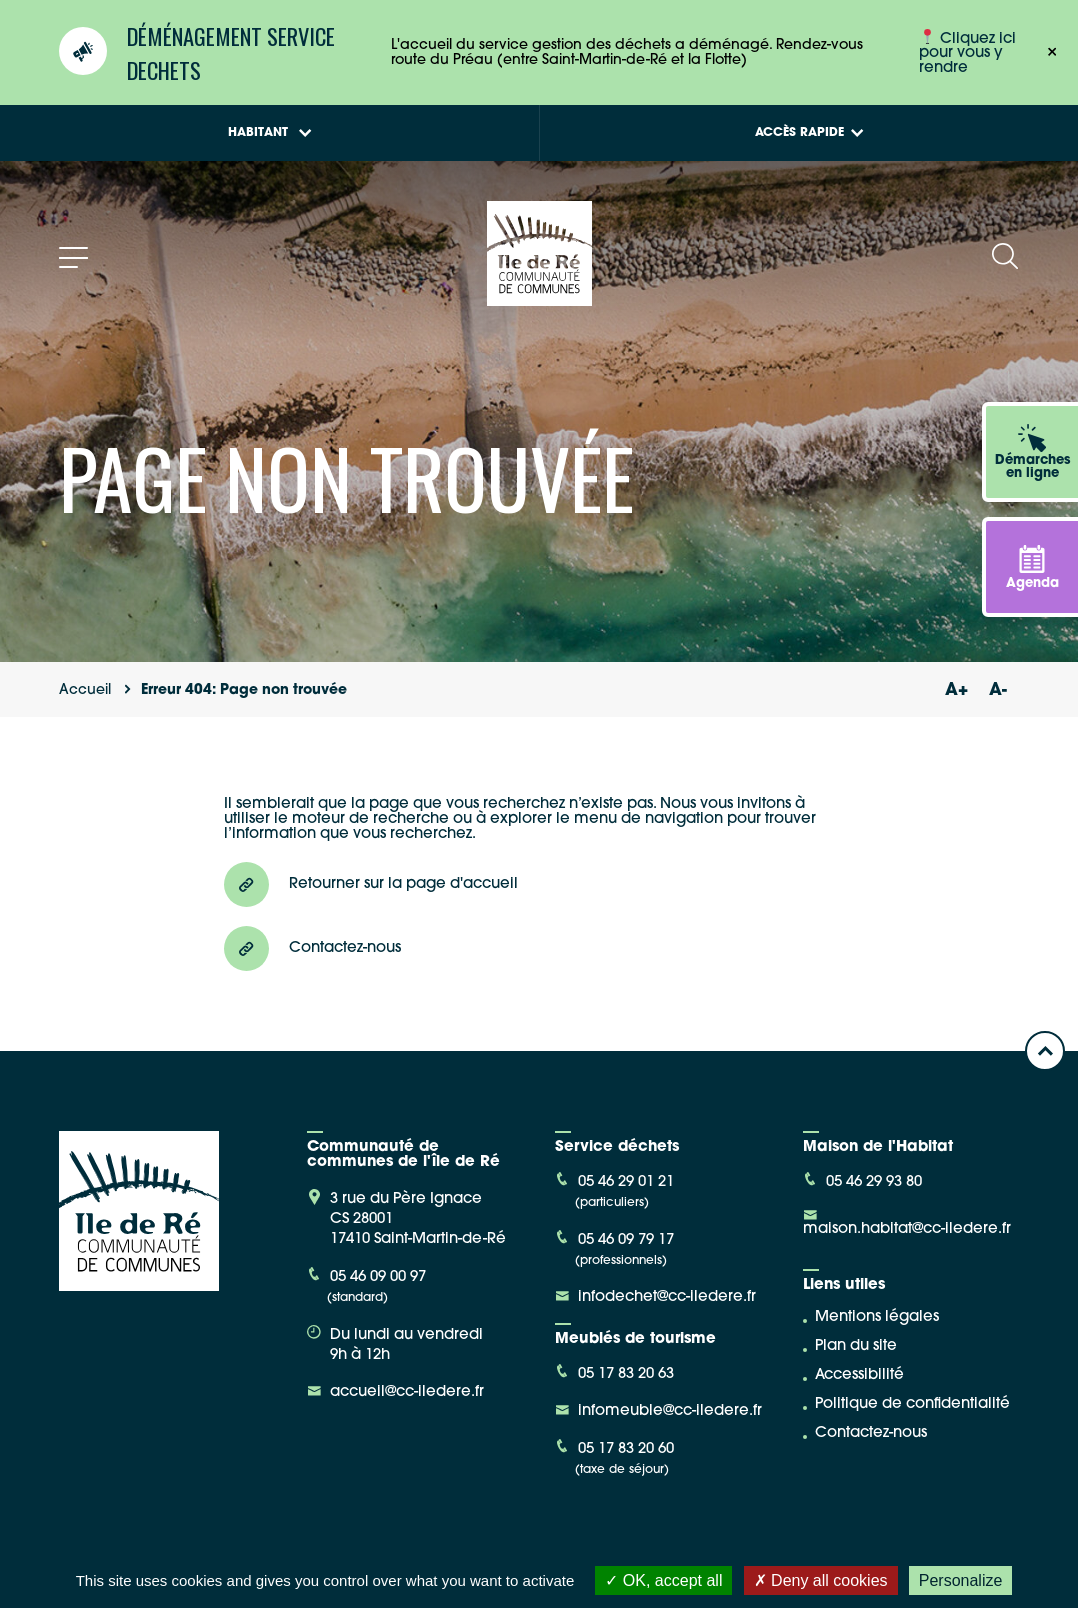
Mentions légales (877, 1317)
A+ (956, 690)
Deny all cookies (821, 1580)
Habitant (270, 133)
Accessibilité (859, 1375)
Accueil (85, 690)
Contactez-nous (871, 1433)
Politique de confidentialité (912, 1404)
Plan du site (856, 1346)
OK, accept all (663, 1580)
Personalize (961, 1580)
